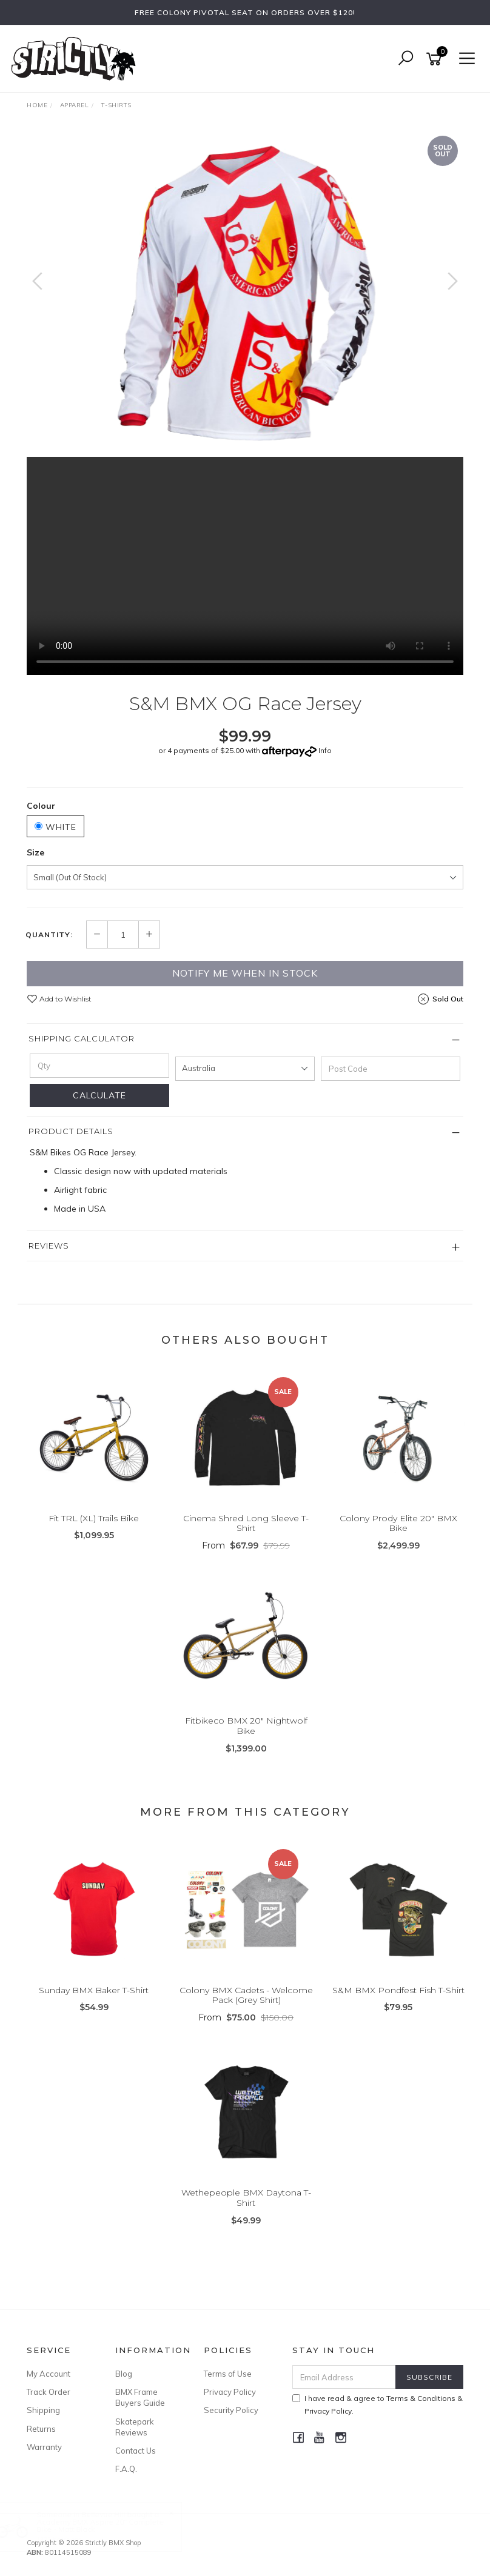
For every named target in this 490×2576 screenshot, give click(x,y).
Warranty (44, 2447)
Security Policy (231, 2410)
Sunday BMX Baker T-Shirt (94, 1990)
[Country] (245, 1069)
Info (325, 750)
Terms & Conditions (420, 2398)
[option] (245, 293)
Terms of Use (228, 2373)
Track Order (48, 2392)
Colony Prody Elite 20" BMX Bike (398, 1523)
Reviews (49, 1245)
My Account (48, 2373)
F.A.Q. (126, 2469)
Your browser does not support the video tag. (245, 566)
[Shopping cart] (436, 59)
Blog (123, 2373)
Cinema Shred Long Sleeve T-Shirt (246, 1523)
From (246, 1545)
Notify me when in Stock (245, 973)
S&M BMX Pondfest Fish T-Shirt (398, 1990)
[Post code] (390, 1069)
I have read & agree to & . (377, 2404)
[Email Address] (344, 2377)
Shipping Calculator (82, 1038)
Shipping (43, 2410)
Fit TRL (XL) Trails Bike (94, 1518)
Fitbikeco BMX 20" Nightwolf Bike (246, 1725)
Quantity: (49, 934)
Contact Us (135, 2450)
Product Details (71, 1131)
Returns (41, 2429)
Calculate (99, 1095)
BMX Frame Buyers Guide (140, 2397)
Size (35, 852)
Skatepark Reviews (134, 2427)
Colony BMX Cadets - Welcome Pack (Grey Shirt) (246, 1995)
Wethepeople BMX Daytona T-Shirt (246, 2197)
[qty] (99, 1066)
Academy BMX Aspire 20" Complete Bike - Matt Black (111, 2525)
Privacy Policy (230, 2392)
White (55, 827)
